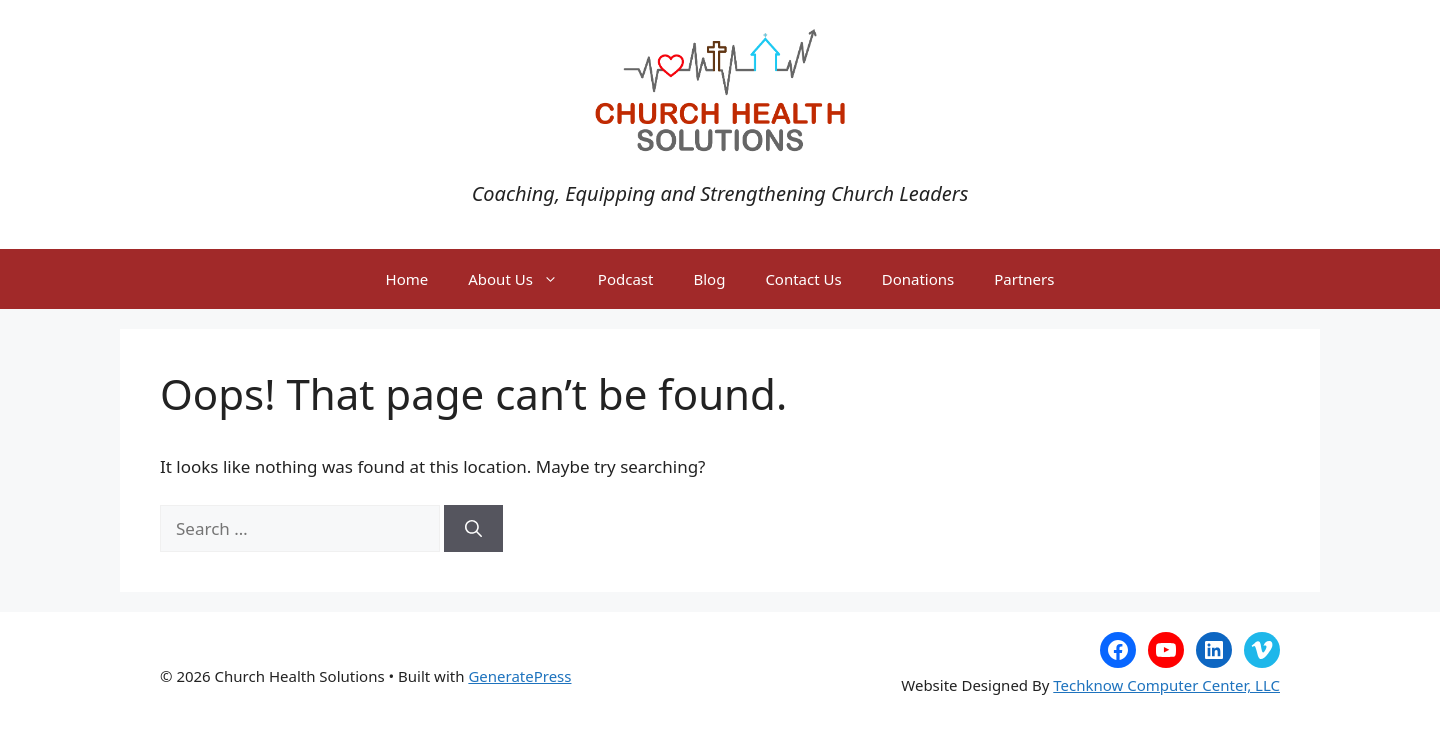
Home (407, 279)
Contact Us (803, 279)
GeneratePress (519, 676)
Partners (1024, 279)
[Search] (473, 529)
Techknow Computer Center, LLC (1166, 685)
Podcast (626, 279)
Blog (709, 279)
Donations (918, 279)
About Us (523, 279)
